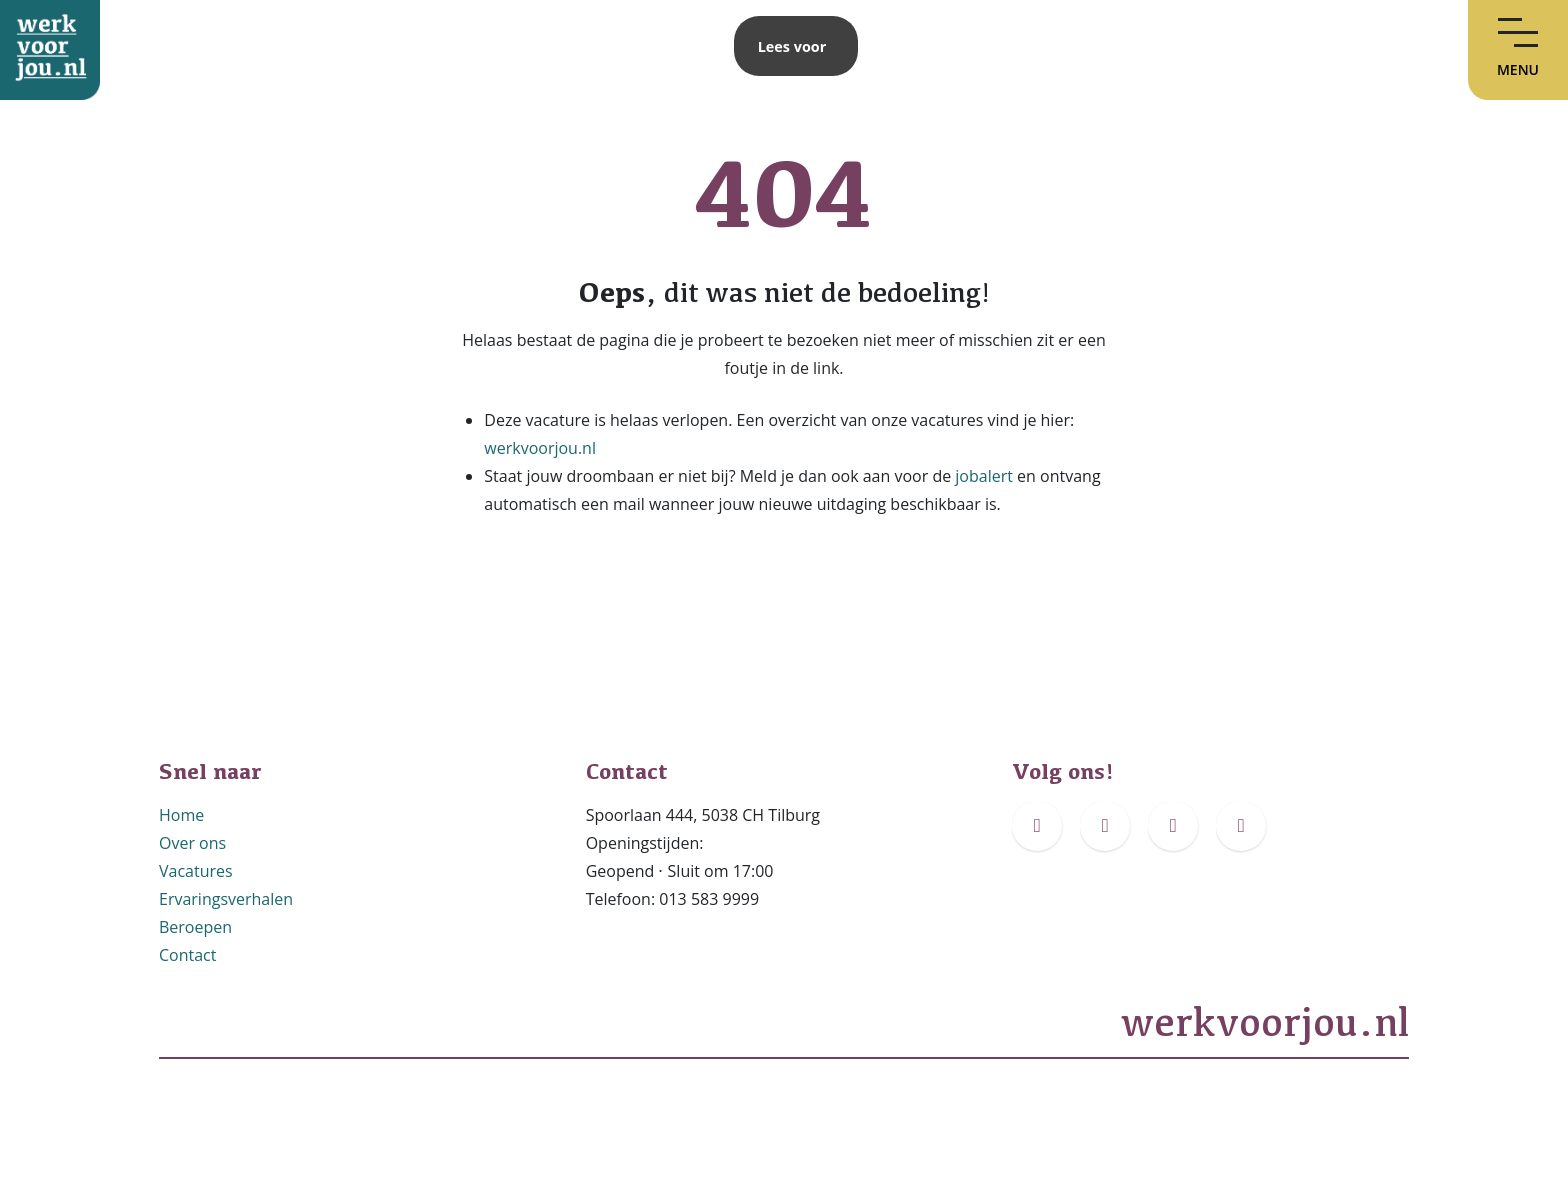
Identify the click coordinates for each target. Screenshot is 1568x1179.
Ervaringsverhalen (226, 899)
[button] (792, 46)
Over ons (192, 843)
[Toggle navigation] (1518, 50)
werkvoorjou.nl (540, 448)
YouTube (1181, 865)
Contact (187, 955)
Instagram (1117, 865)
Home (181, 815)
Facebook (1047, 865)
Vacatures (196, 871)
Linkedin (1247, 865)
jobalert (984, 476)
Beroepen (195, 927)
